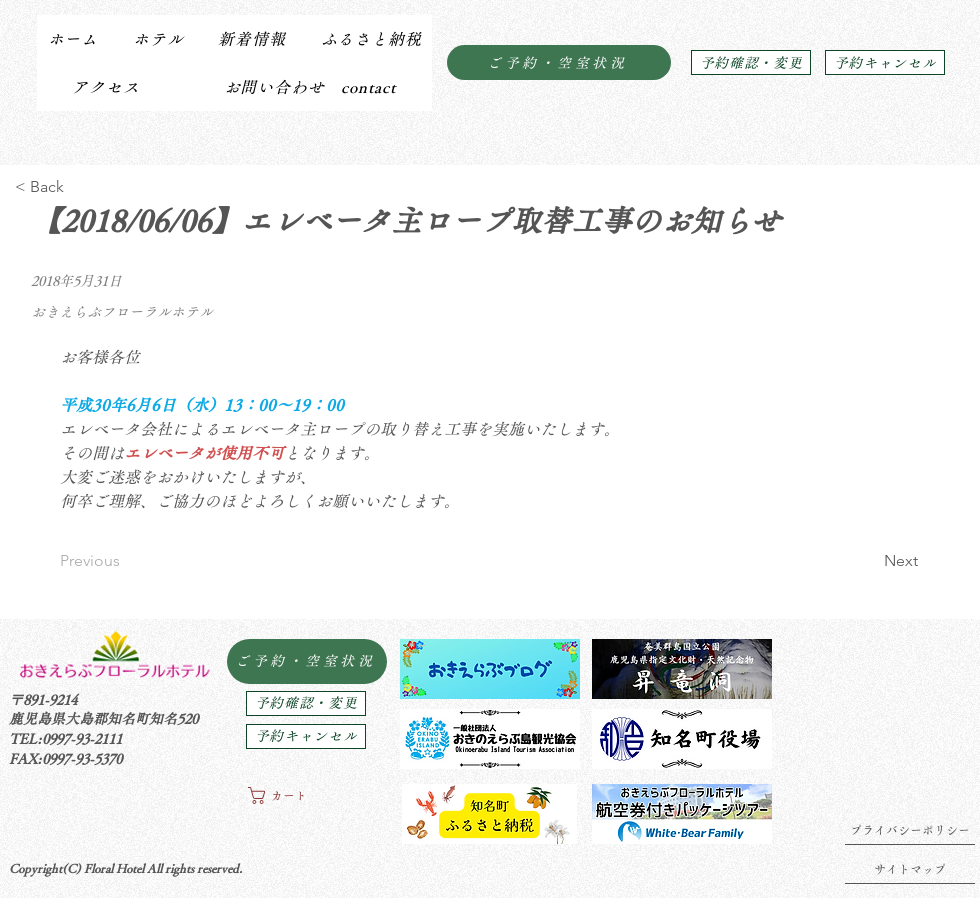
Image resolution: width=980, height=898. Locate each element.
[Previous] (125, 561)
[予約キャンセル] (885, 62)
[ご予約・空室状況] (559, 62)
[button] (157, 39)
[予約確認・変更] (751, 62)
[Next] (868, 561)
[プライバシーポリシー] (910, 830)
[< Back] (80, 187)
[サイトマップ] (910, 869)
